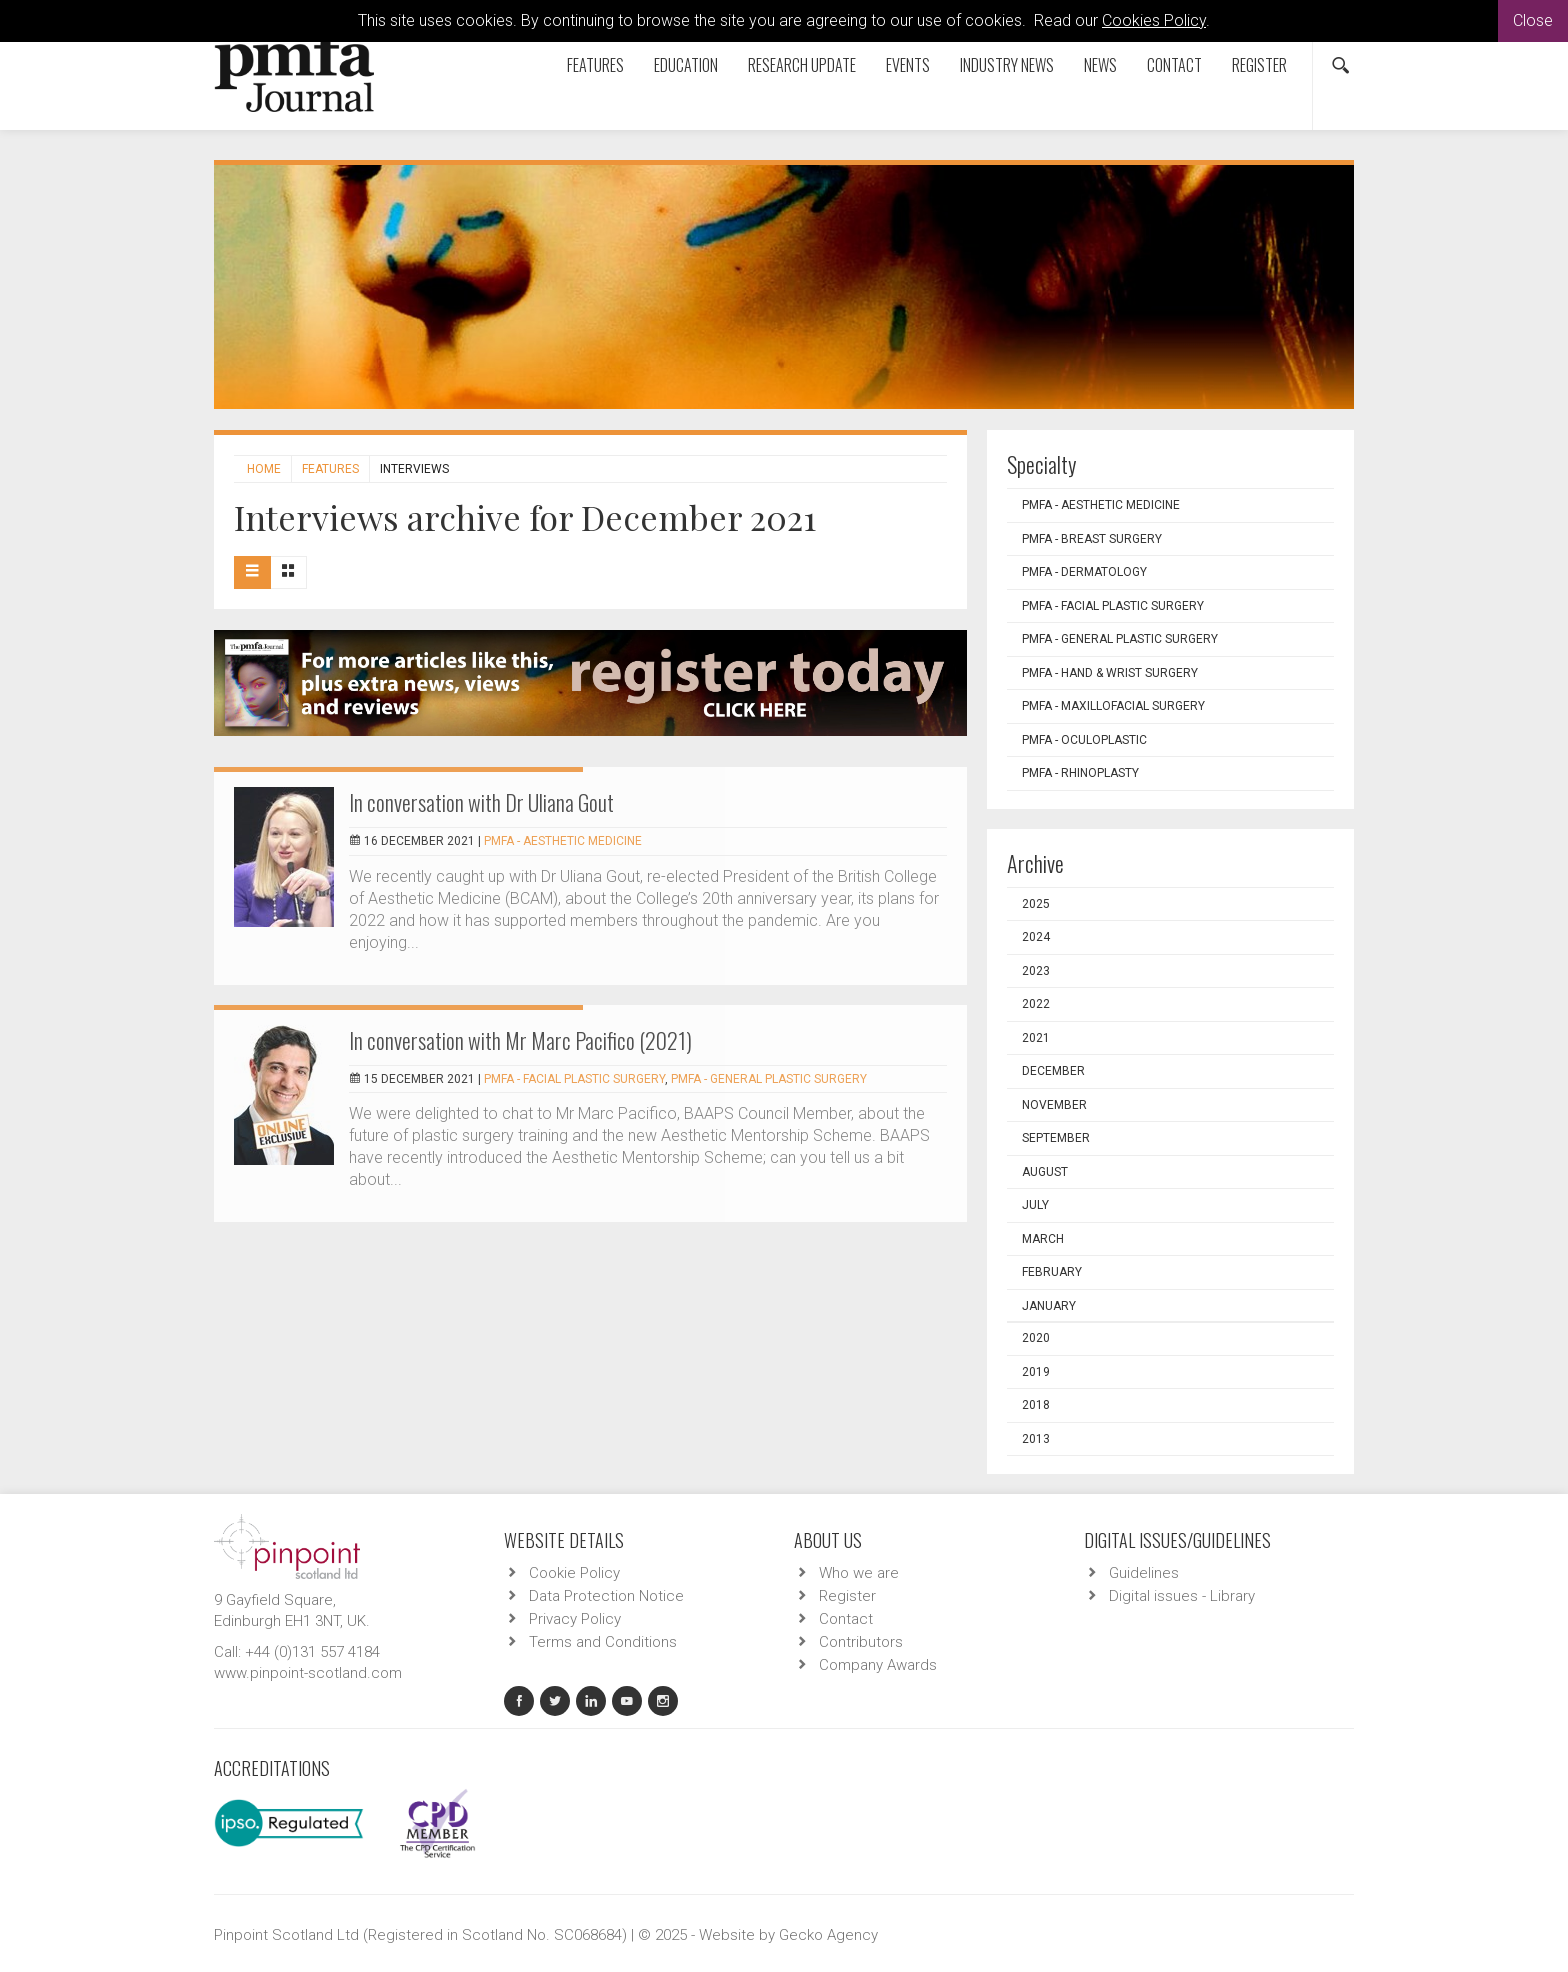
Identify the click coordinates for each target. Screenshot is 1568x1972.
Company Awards (878, 1665)
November (1054, 1105)
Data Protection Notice (606, 1596)
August (1045, 1172)
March (1043, 1239)
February (1052, 1272)
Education (686, 65)
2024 (1036, 937)
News (1100, 65)
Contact (1174, 65)
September (1056, 1138)
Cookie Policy (574, 1573)
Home (264, 469)
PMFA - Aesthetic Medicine (563, 841)
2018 (1036, 1405)
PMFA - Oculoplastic (1084, 740)
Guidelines (1144, 1573)
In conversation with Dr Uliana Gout (481, 802)
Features (595, 65)
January (1049, 1306)
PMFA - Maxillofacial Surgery (1113, 706)
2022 (1036, 1004)
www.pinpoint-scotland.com (308, 1673)
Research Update (802, 65)
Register (1259, 65)
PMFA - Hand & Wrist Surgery (1110, 673)
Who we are (859, 1573)
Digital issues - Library (1182, 1596)
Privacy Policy (575, 1619)
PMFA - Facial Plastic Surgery (574, 1079)
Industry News (1007, 65)
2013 (1036, 1439)
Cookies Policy (1154, 20)
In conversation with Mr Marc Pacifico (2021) (520, 1040)
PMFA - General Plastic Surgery (769, 1079)
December (1053, 1071)
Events (908, 65)
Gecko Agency (828, 1935)
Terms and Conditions (603, 1642)
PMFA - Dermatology (1084, 572)
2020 (1036, 1338)
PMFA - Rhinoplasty (1080, 773)
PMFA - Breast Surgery (1092, 539)
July (1035, 1205)
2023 (1036, 971)
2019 (1036, 1372)
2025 (1036, 904)
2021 (1036, 1038)
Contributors (861, 1642)
